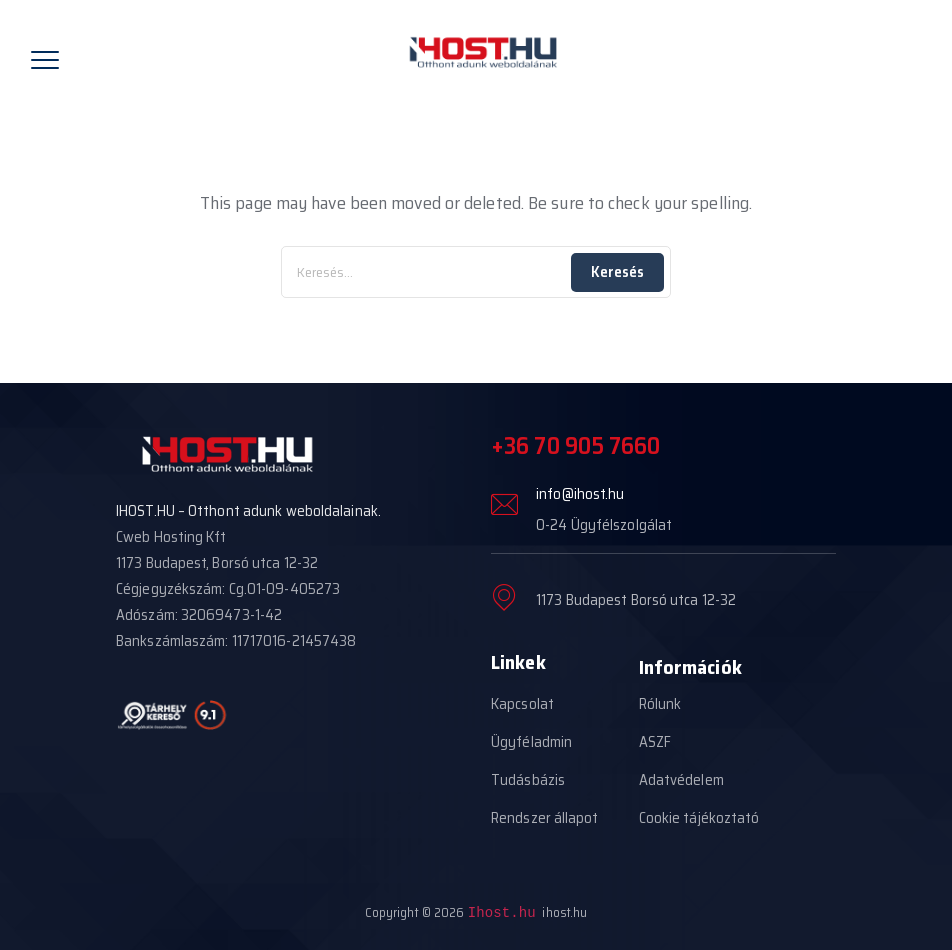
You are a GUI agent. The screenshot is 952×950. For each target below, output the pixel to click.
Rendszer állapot (545, 818)
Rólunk (660, 704)
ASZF (655, 742)
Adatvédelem (681, 780)
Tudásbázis (528, 780)
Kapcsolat (522, 704)
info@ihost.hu (580, 494)
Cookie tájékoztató (699, 818)
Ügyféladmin (531, 742)
